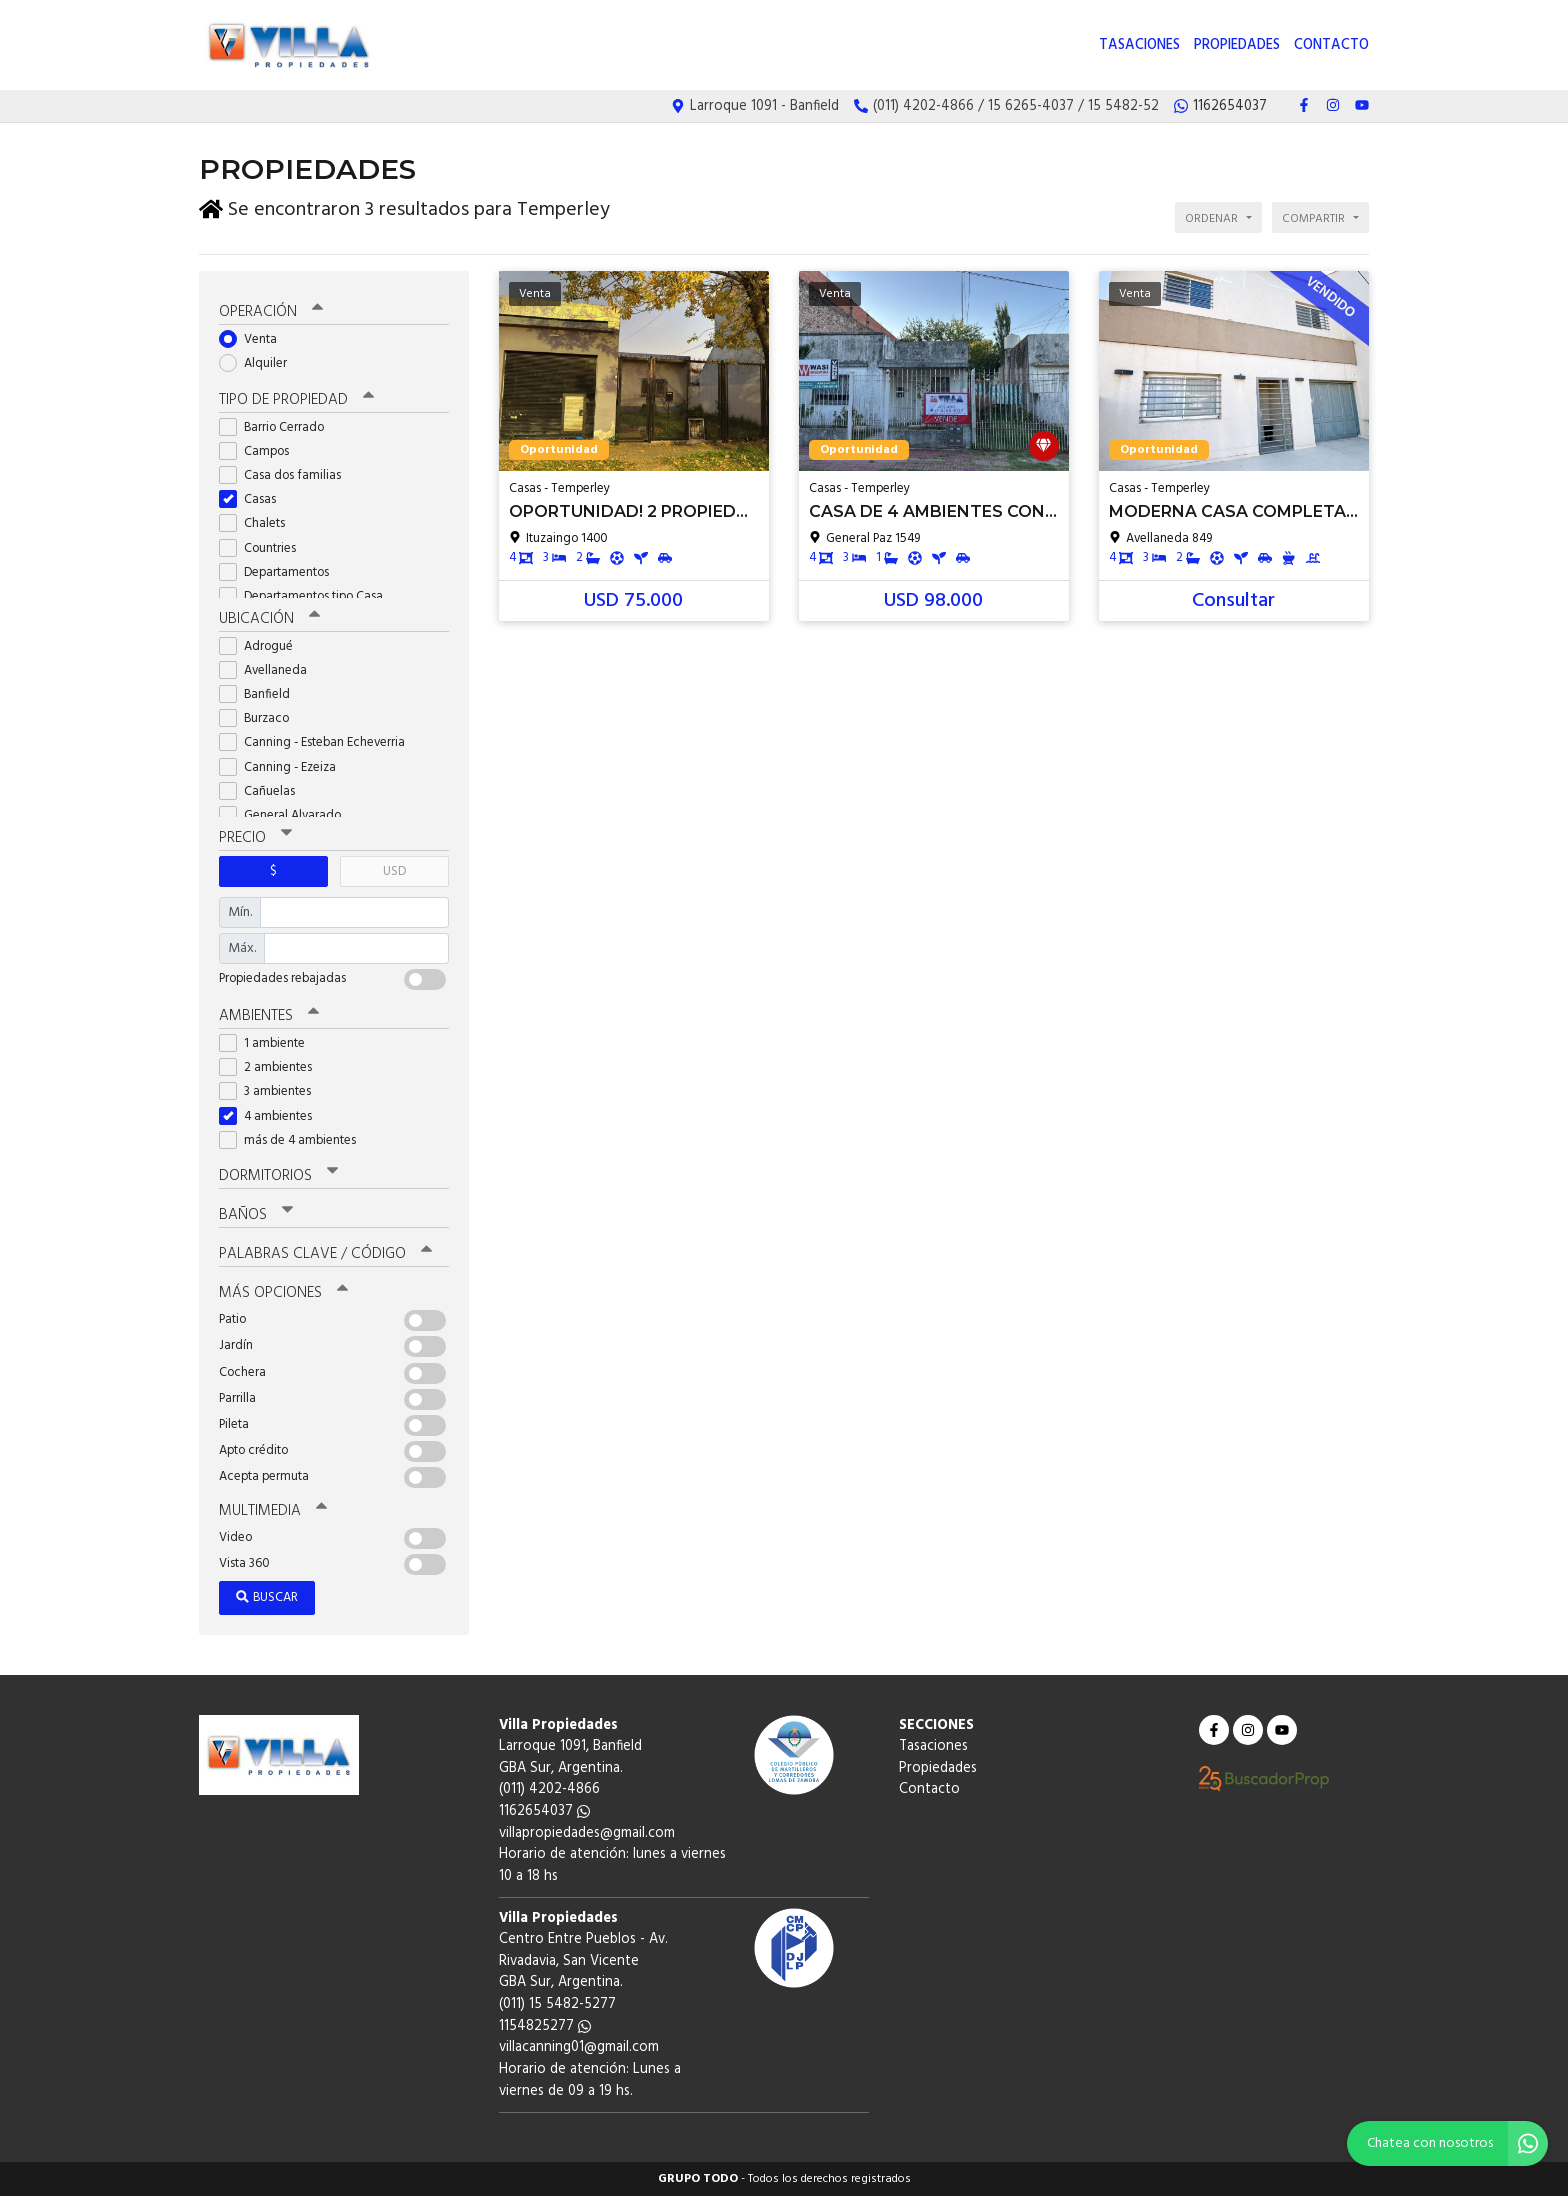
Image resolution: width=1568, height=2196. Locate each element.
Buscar (267, 1597)
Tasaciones (1139, 45)
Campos (260, 451)
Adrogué (262, 646)
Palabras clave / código (325, 1254)
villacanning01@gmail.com (579, 2047)
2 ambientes (272, 1067)
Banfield (261, 694)
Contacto (1331, 45)
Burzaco (260, 718)
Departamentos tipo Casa (307, 596)
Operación (271, 312)
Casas (254, 499)
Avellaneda (269, 670)
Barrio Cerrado (278, 427)
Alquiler (259, 363)
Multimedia (273, 1511)
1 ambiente (268, 1043)
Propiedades (1237, 45)
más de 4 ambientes (294, 1140)
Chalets (258, 523)
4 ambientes (272, 1116)
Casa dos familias (286, 475)
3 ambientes (271, 1091)
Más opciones (283, 1293)
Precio (255, 838)
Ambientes (269, 1016)
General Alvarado (286, 815)
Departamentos (280, 572)
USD (394, 871)
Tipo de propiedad (296, 400)
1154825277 (545, 2026)
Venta (254, 339)
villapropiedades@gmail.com (587, 1833)
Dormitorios (278, 1176)
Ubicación (269, 619)
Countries (264, 548)
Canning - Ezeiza (284, 767)
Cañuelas (263, 791)
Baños (256, 1215)
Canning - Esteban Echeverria (318, 742)
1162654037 (544, 1811)
